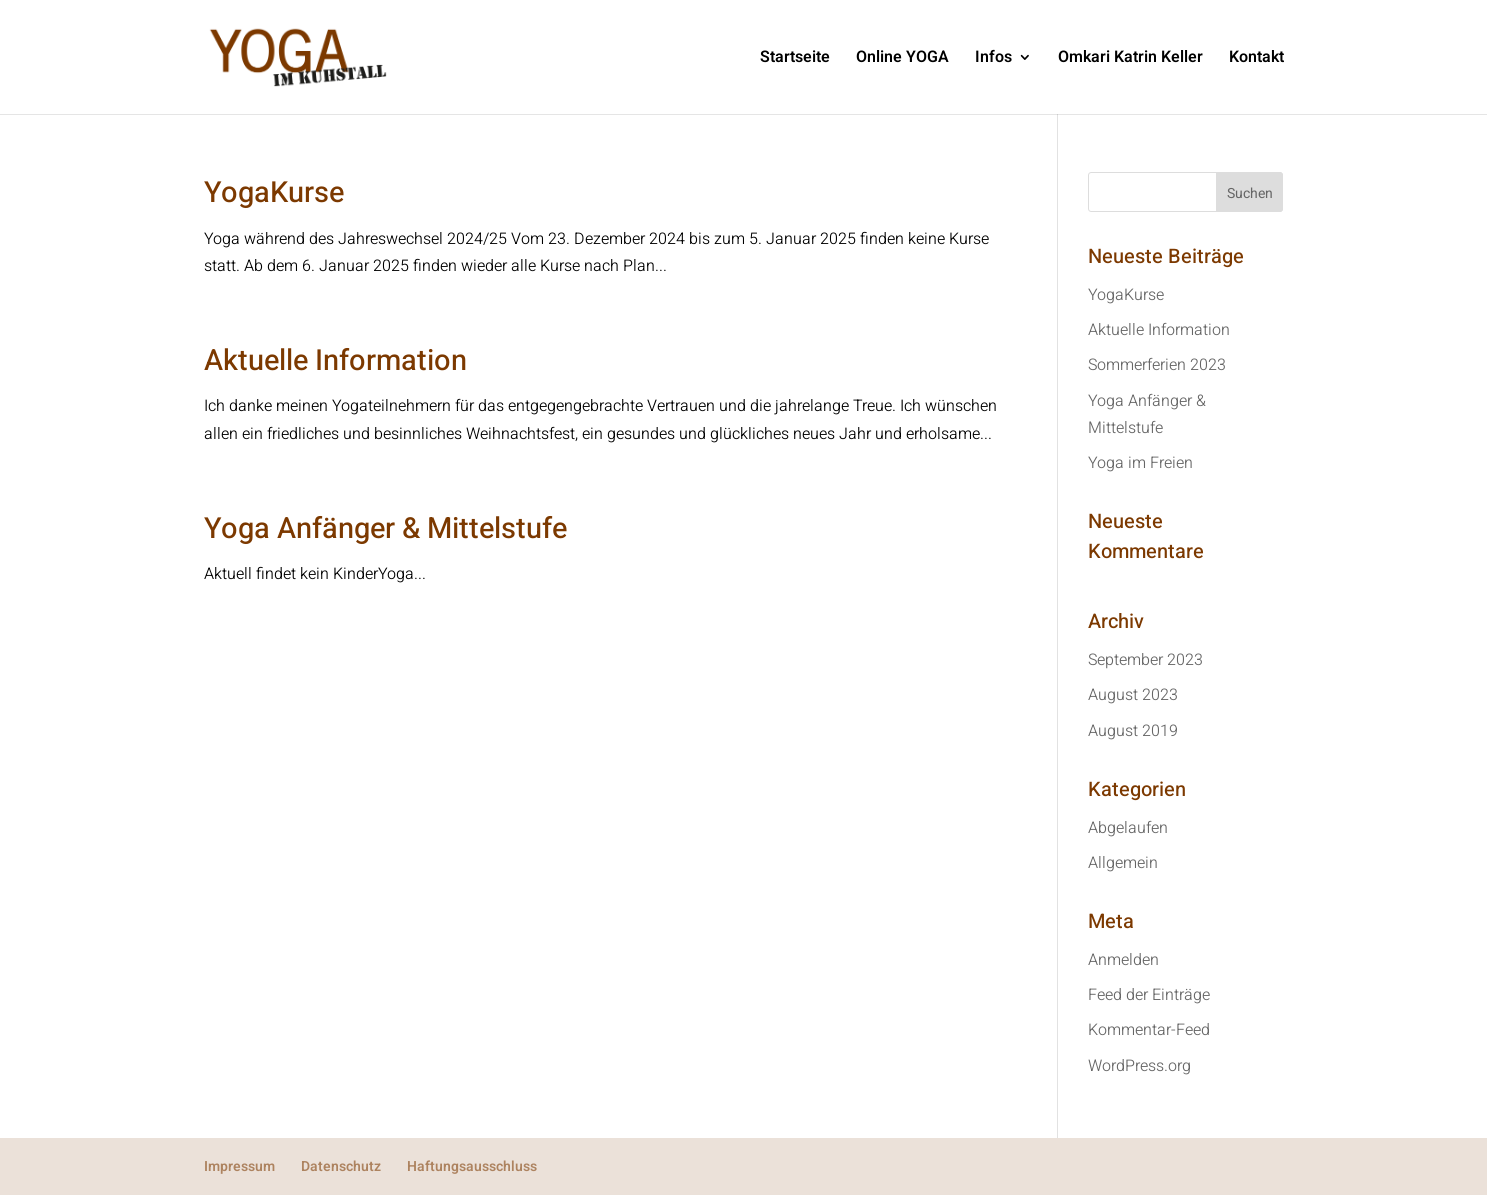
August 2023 (1133, 695)
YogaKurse (274, 193)
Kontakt (1256, 59)
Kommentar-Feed (1149, 1030)
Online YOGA (902, 59)
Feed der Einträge (1149, 995)
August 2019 (1133, 731)
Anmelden (1123, 960)
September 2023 (1145, 660)
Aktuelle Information (335, 361)
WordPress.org (1139, 1066)
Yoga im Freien (1140, 463)
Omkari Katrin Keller (1130, 59)
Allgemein (1123, 863)
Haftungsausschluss (472, 1166)
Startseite (795, 59)
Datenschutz (341, 1166)
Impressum (239, 1166)
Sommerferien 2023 (1157, 365)
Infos (993, 59)
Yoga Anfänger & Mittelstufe (385, 529)
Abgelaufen (1128, 828)
